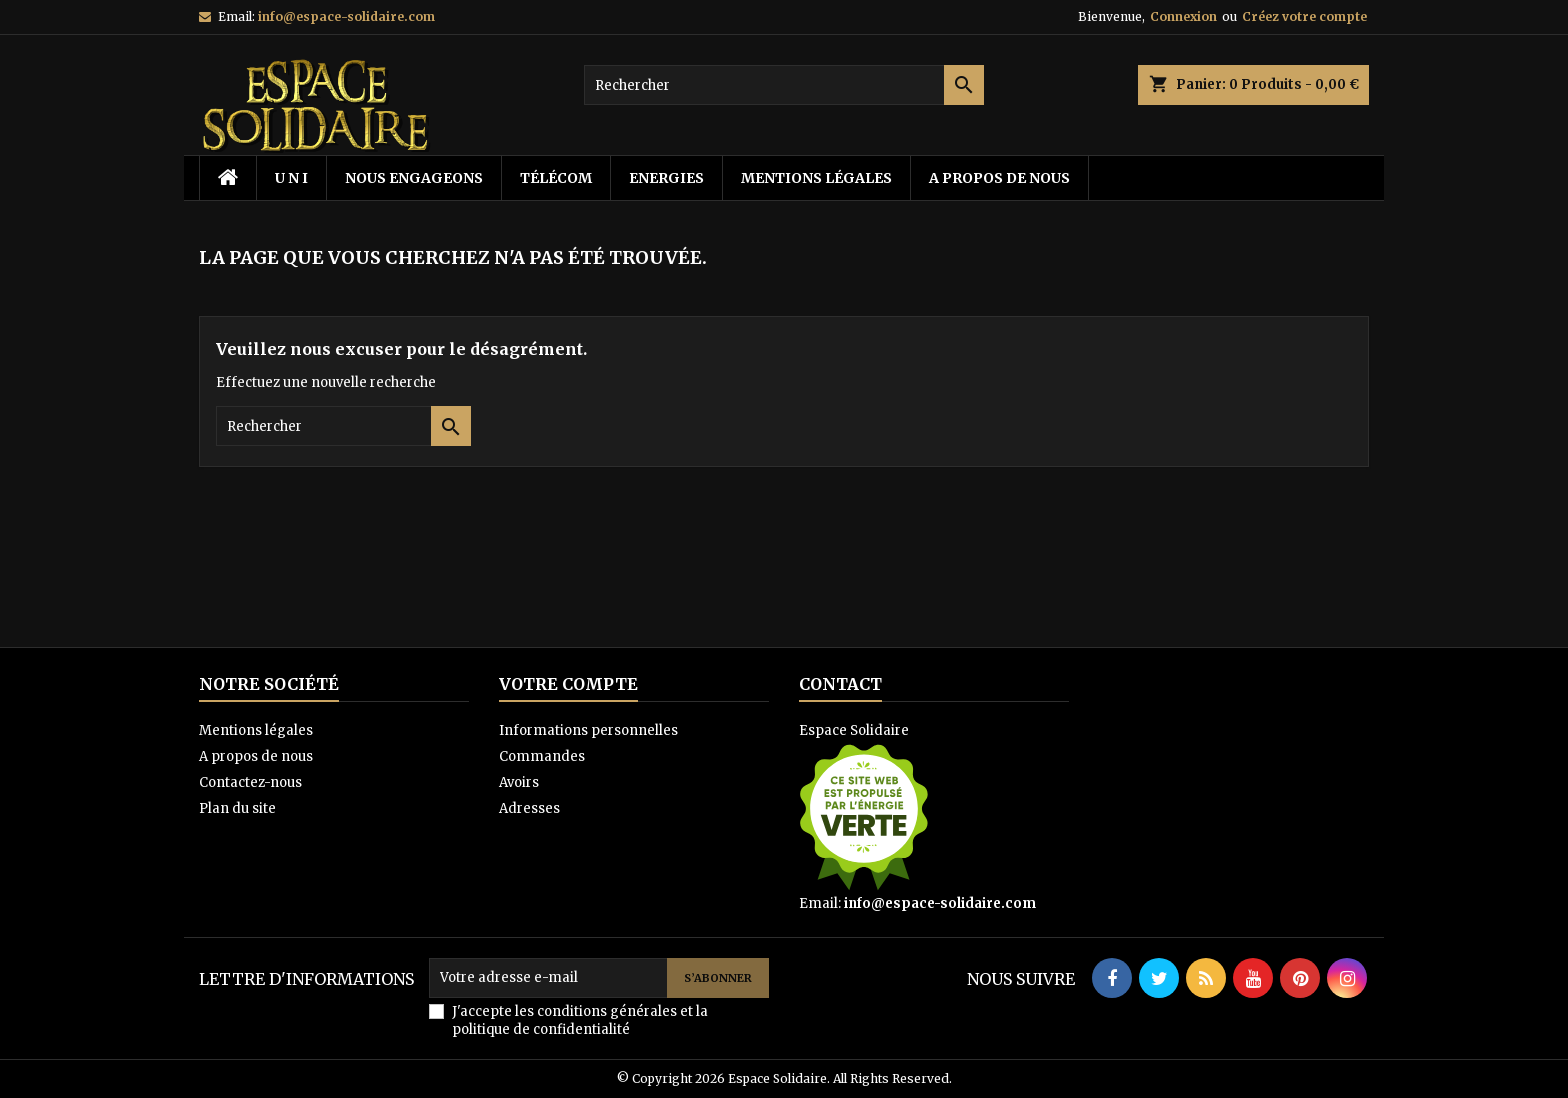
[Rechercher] (784, 85)
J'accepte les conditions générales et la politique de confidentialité (580, 1020)
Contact (840, 684)
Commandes (542, 756)
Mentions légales (816, 178)
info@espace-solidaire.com (346, 16)
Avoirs (519, 782)
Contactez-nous (250, 782)
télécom (556, 178)
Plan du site (237, 808)
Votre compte (568, 684)
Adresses (529, 808)
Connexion (1183, 16)
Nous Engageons (414, 178)
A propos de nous (999, 178)
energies (666, 178)
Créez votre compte (1304, 16)
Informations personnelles (588, 730)
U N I (291, 178)
